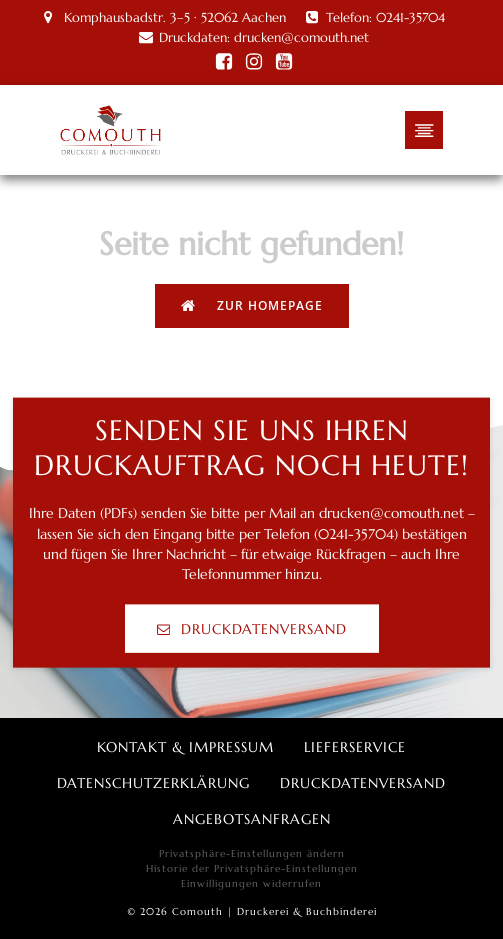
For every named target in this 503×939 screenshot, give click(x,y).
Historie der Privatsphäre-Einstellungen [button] (252, 868)
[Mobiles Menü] (424, 130)
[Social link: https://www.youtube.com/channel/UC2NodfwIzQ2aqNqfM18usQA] (284, 62)
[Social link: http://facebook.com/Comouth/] (224, 62)
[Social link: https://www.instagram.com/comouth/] (254, 62)
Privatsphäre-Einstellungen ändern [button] (252, 853)
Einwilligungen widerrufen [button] (251, 883)
